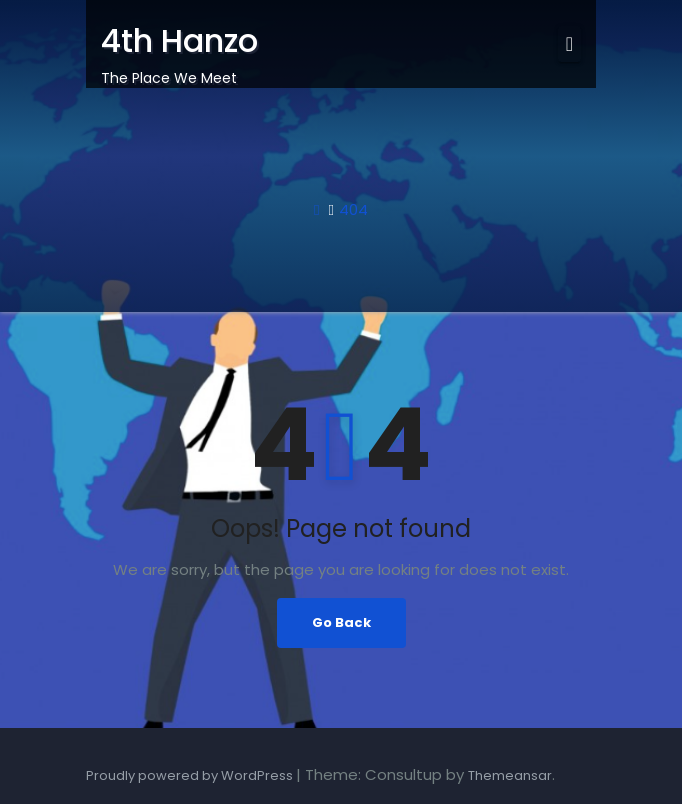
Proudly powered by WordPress (191, 775)
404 (353, 209)
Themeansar (510, 775)
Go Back (341, 622)
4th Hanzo (179, 40)
